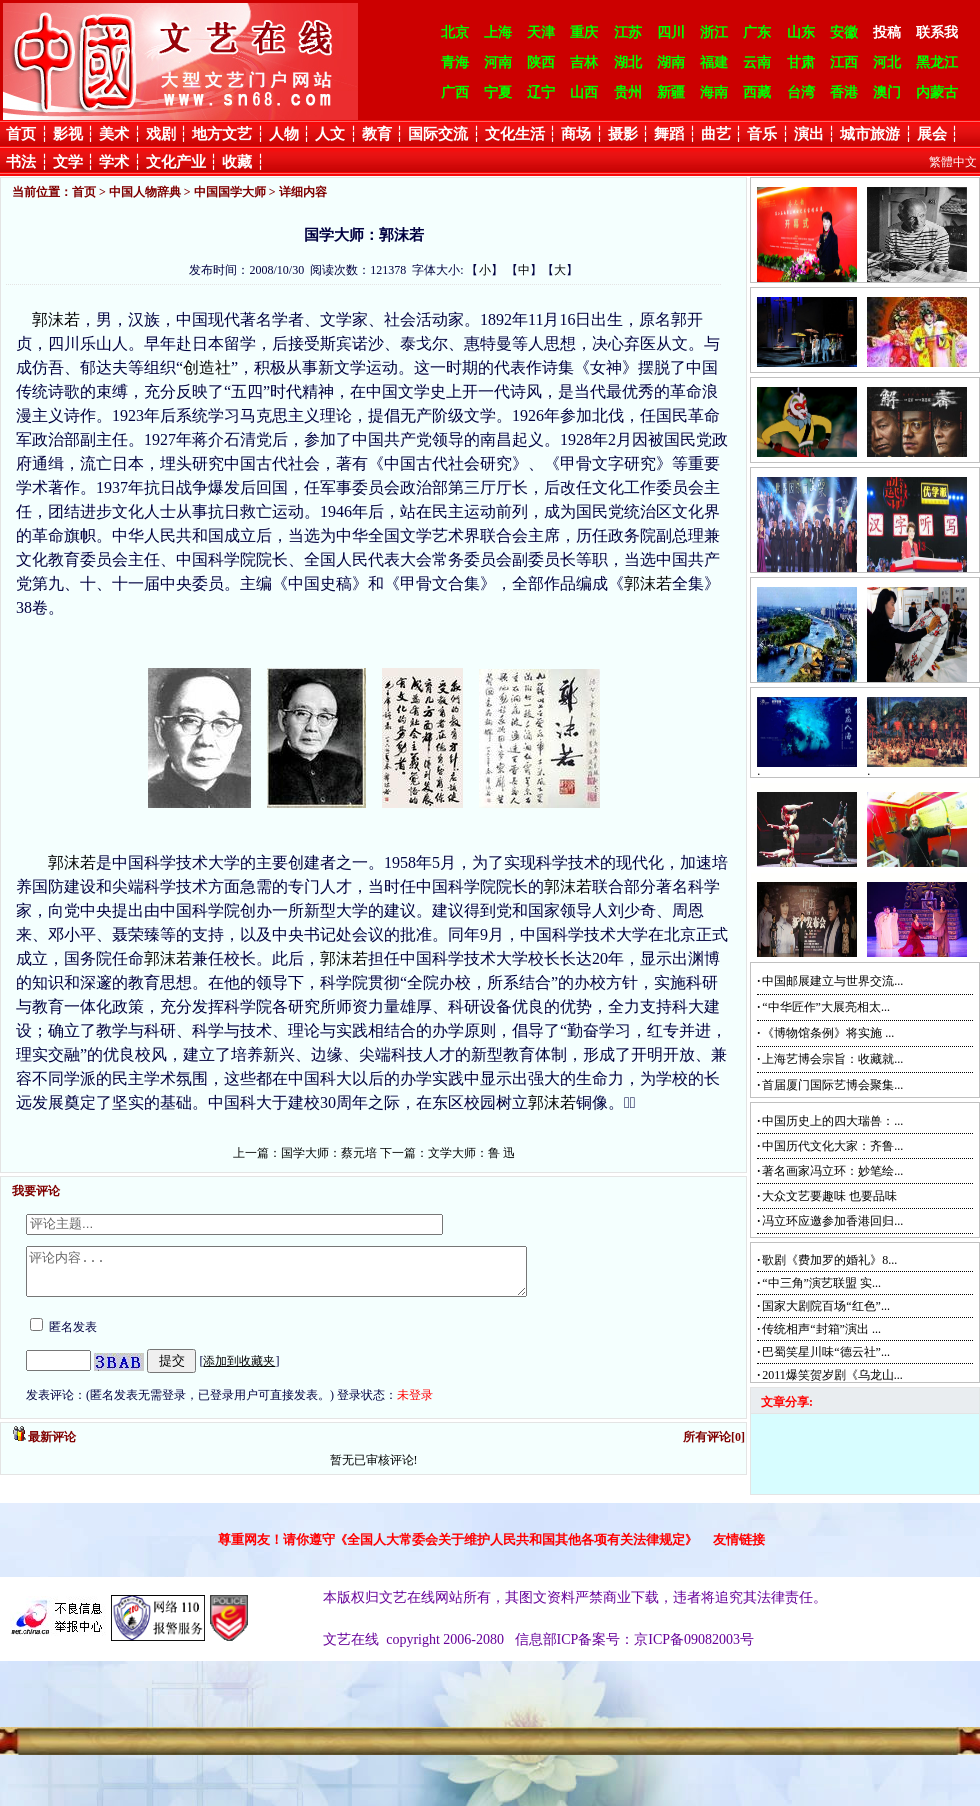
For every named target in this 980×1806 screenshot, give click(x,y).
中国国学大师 (230, 192)
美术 (114, 134)
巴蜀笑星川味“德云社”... (826, 1352)
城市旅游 (870, 134)
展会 (932, 134)
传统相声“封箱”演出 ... (821, 1329)
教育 (377, 134)
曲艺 (716, 134)
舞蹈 (669, 134)
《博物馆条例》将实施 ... (828, 1033)
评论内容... (306, 1276)
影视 (68, 134)
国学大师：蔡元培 (329, 1153)
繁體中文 (953, 162)
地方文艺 (222, 134)
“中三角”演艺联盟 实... (821, 1283)
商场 (576, 134)
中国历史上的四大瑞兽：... (832, 1121)
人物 (284, 134)
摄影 (623, 134)
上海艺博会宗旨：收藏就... (832, 1059)
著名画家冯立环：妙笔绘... (832, 1171)
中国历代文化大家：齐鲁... (832, 1146)
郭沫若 (56, 319)
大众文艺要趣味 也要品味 (829, 1196)
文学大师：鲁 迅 (471, 1153)
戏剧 (161, 134)
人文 (330, 134)
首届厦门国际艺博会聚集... (832, 1085)
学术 (114, 162)
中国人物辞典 (145, 192)
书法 (21, 162)
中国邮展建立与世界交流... (832, 981)
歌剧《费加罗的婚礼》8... (829, 1260)
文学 (68, 162)
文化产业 (176, 162)
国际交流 (438, 134)
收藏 (237, 162)
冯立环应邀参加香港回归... (832, 1221)
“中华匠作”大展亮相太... (826, 1007)
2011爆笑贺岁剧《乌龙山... (832, 1375)
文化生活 (515, 134)
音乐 (762, 134)
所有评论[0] (714, 1446)
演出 (809, 134)
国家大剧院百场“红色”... (826, 1306)
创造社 (207, 367)
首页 (21, 134)
